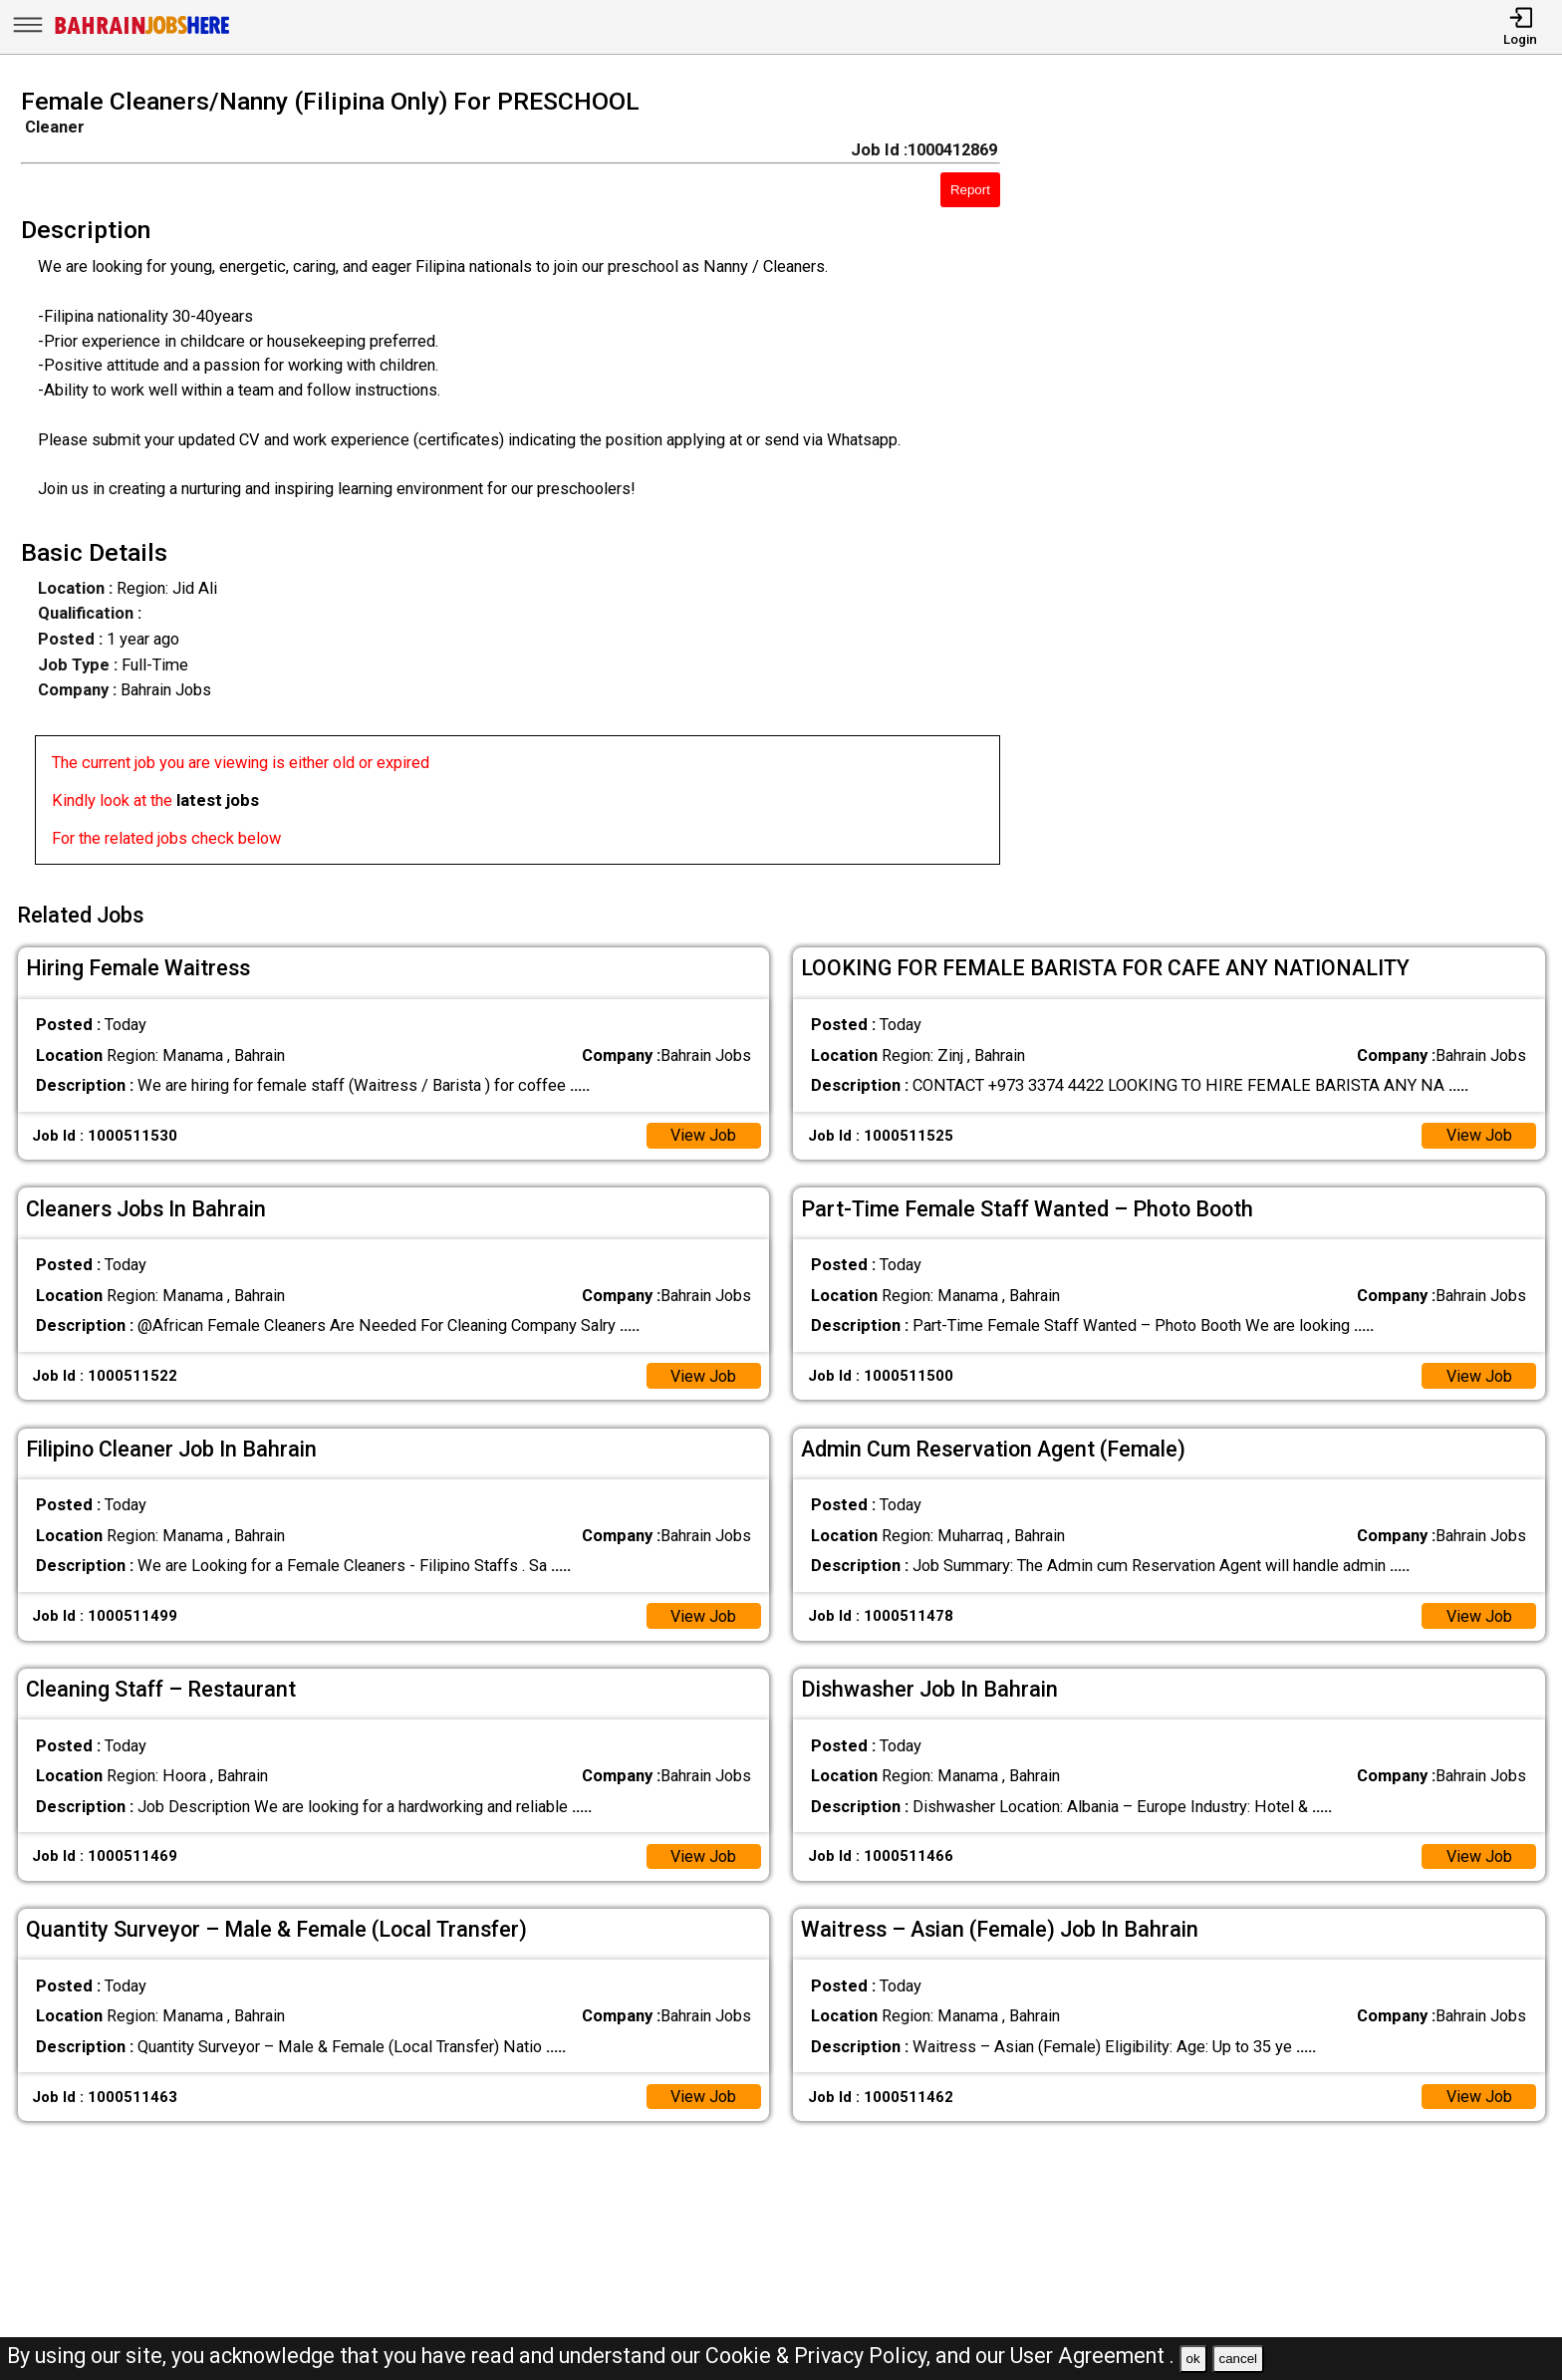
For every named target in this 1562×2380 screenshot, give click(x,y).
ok (1193, 2358)
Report (970, 189)
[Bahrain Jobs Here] (142, 32)
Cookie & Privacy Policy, (820, 2355)
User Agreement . (1092, 2355)
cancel (1237, 2358)
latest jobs (217, 800)
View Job (702, 1133)
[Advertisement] (1301, 483)
